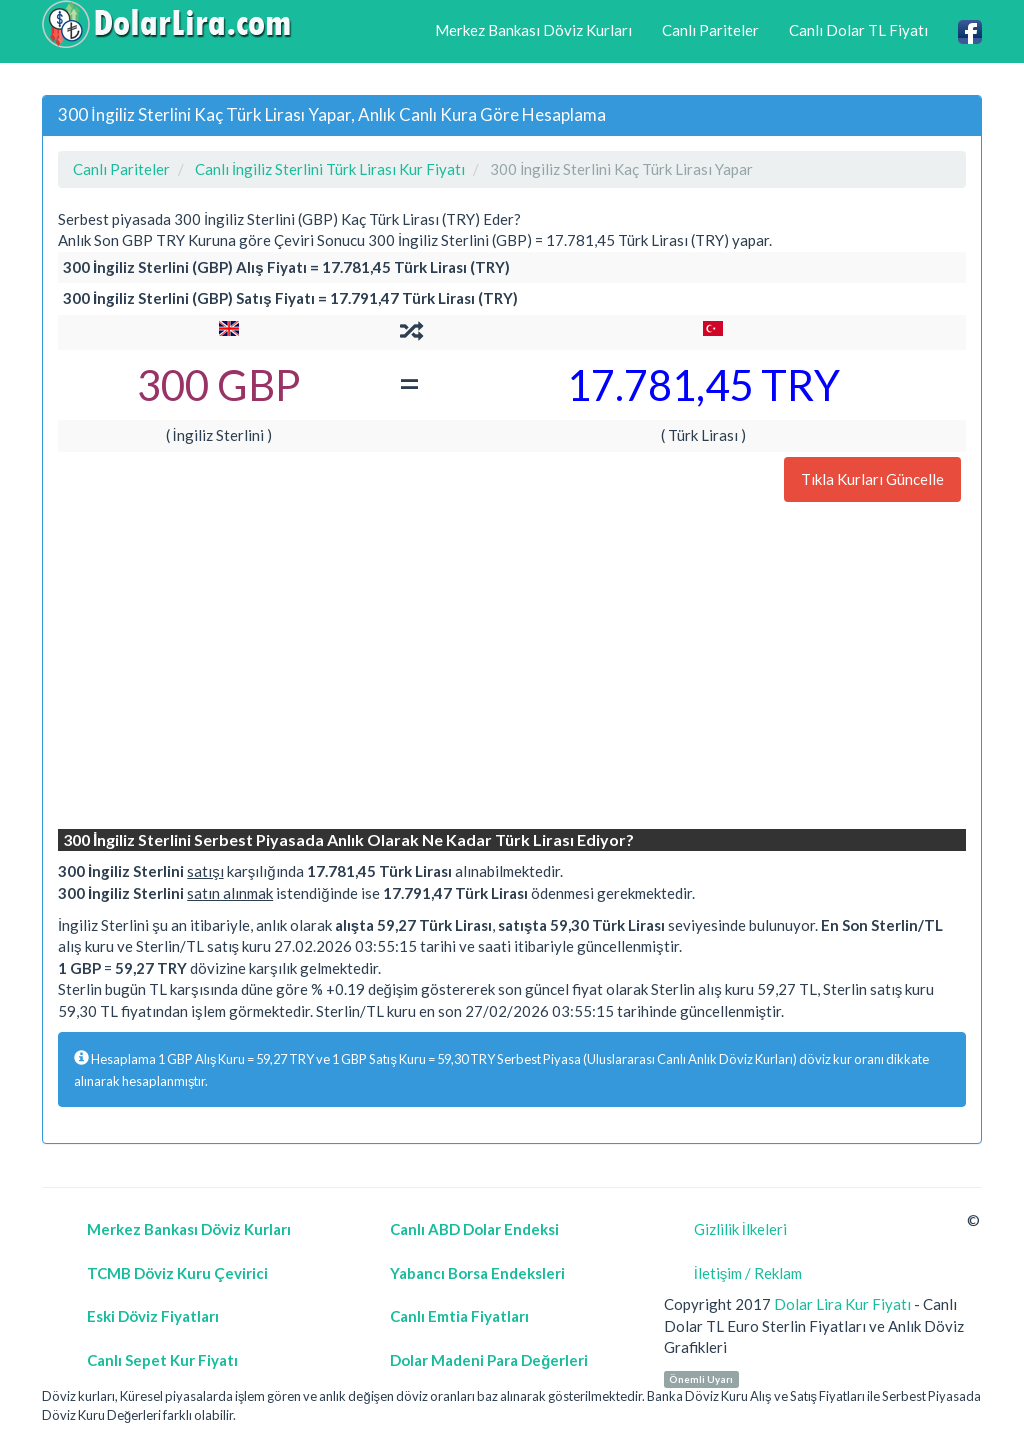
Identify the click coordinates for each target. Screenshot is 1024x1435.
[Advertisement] (512, 668)
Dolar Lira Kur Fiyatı (842, 1304)
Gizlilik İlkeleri (740, 1229)
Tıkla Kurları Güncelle (872, 479)
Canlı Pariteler (710, 30)
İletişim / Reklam (748, 1273)
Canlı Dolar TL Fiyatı (858, 30)
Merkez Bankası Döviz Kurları (533, 30)
